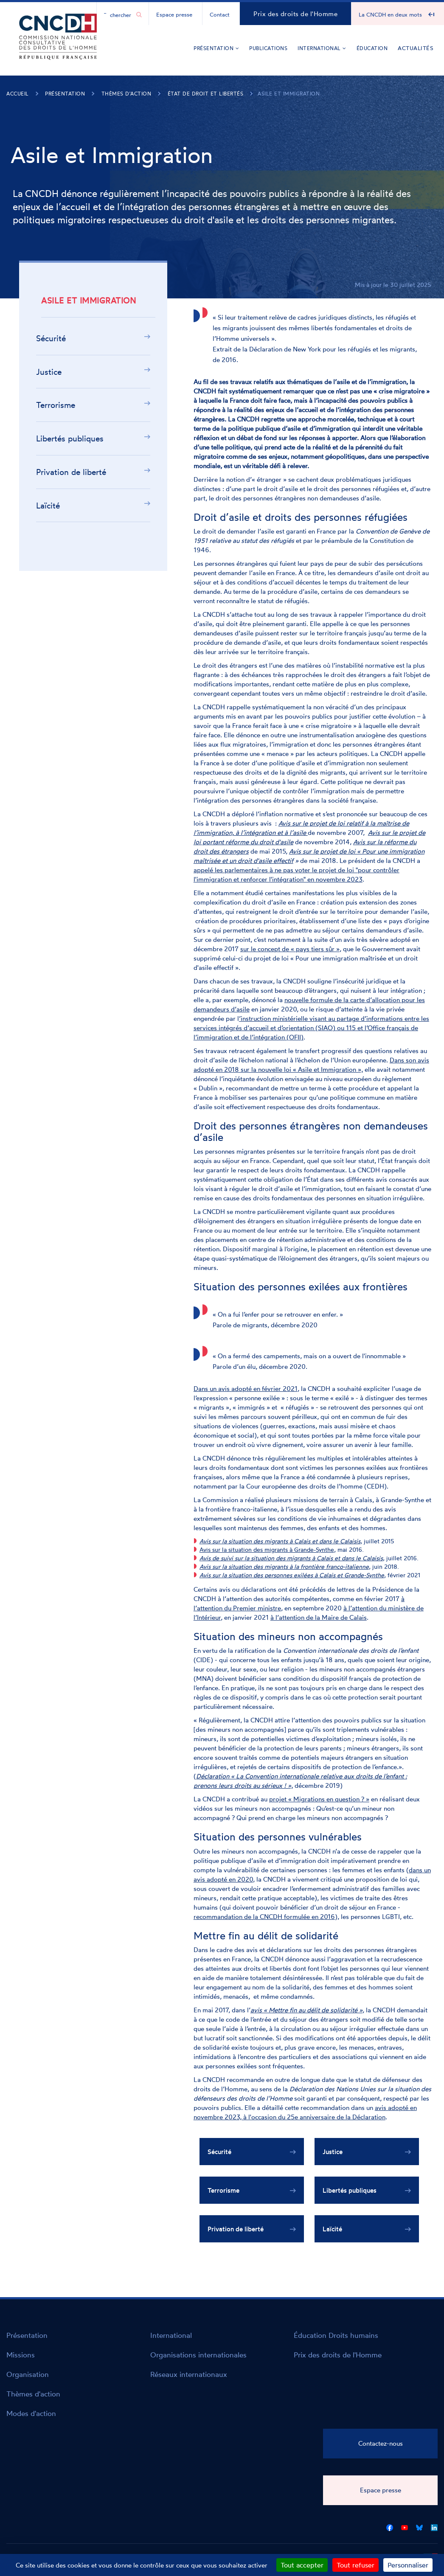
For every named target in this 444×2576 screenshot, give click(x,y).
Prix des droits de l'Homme (295, 14)
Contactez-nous (380, 2443)
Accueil (17, 93)
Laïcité (48, 505)
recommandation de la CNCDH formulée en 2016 (264, 1917)
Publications (268, 48)
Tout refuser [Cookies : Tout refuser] (355, 2565)
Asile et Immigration (289, 93)
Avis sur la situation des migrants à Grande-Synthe (267, 1549)
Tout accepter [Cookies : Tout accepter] (302, 2565)
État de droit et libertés (206, 93)
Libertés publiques (70, 438)
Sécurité (51, 338)
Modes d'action (31, 2413)
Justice (49, 372)
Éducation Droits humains (336, 2335)
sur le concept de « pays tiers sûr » (290, 949)
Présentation (216, 48)
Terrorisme (55, 405)
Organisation (27, 2374)
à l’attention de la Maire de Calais (318, 1617)
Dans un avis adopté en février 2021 (246, 1389)
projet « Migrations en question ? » (319, 1799)
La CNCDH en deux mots (390, 14)
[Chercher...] (118, 14)
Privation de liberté (71, 472)
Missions (20, 2354)
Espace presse (174, 14)
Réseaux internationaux (188, 2374)
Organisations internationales (198, 2354)
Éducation (372, 48)
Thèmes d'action (126, 93)
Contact (220, 14)
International (322, 48)
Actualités (415, 48)
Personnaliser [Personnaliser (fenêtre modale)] (408, 2565)
